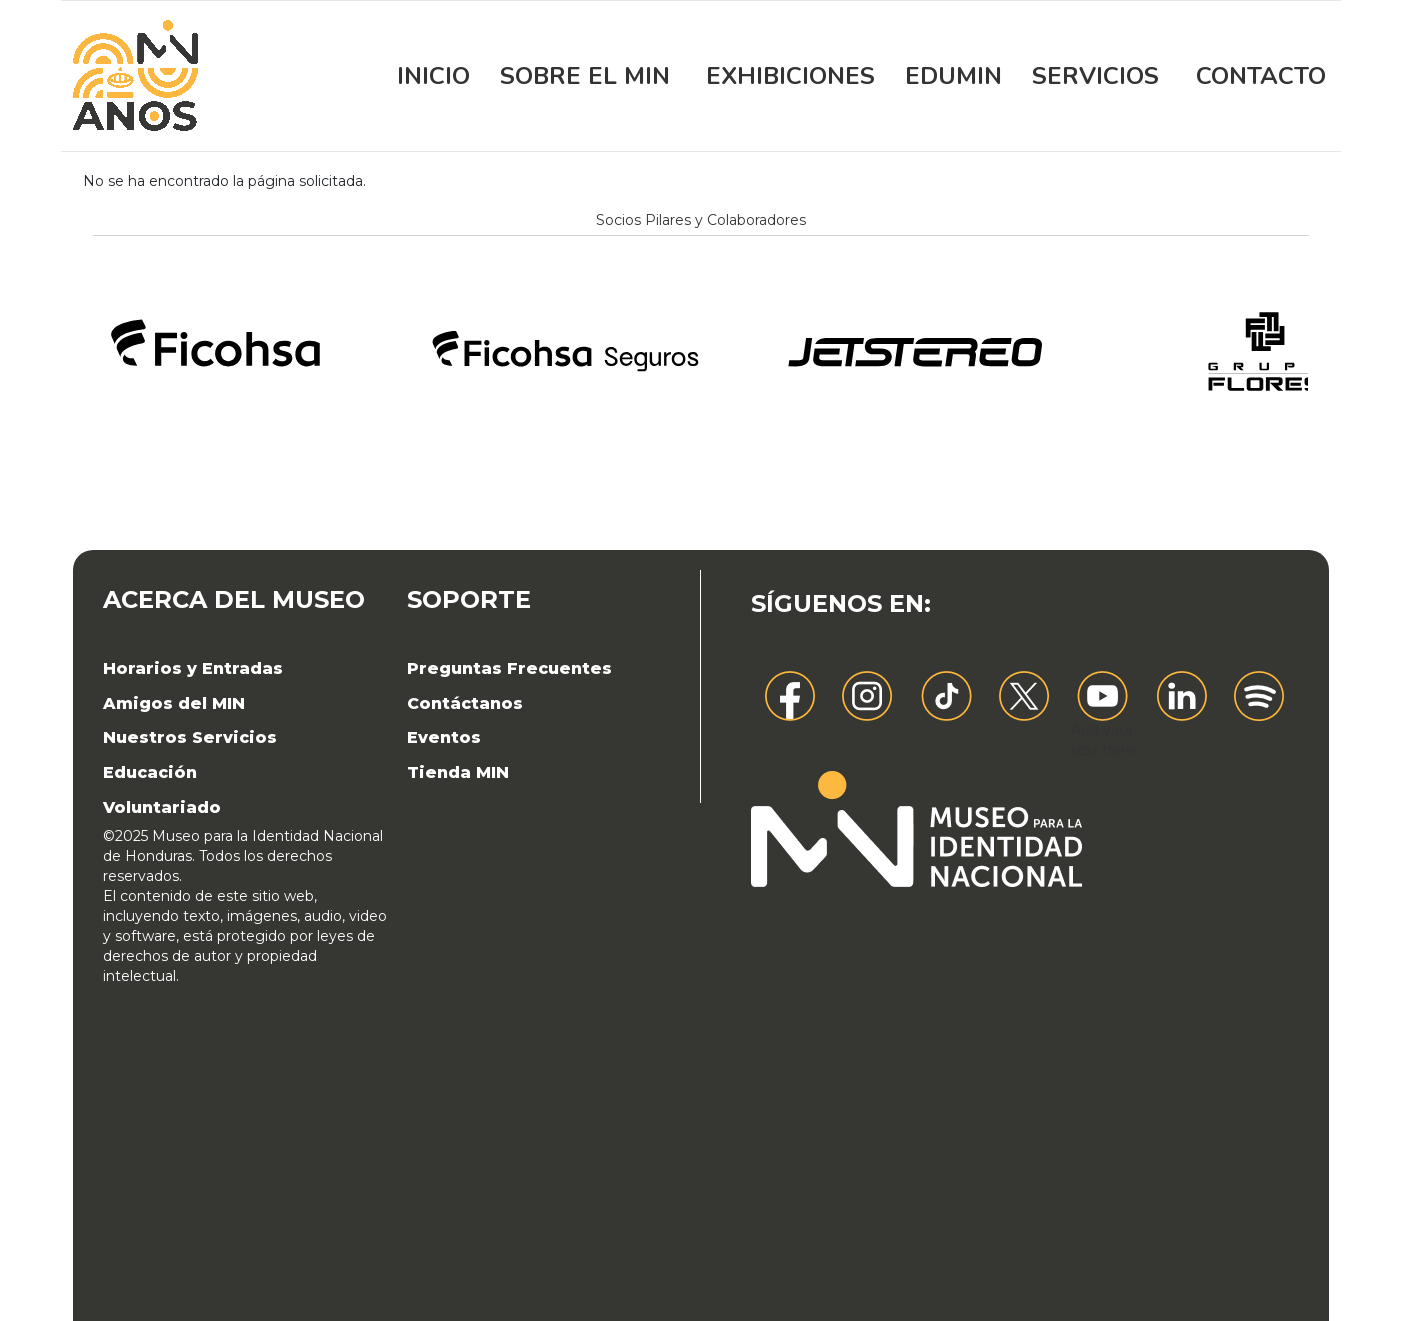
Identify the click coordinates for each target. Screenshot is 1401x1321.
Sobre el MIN (585, 76)
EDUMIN (953, 76)
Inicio (433, 76)
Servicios (1095, 76)
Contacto (1261, 76)
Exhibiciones (790, 76)
